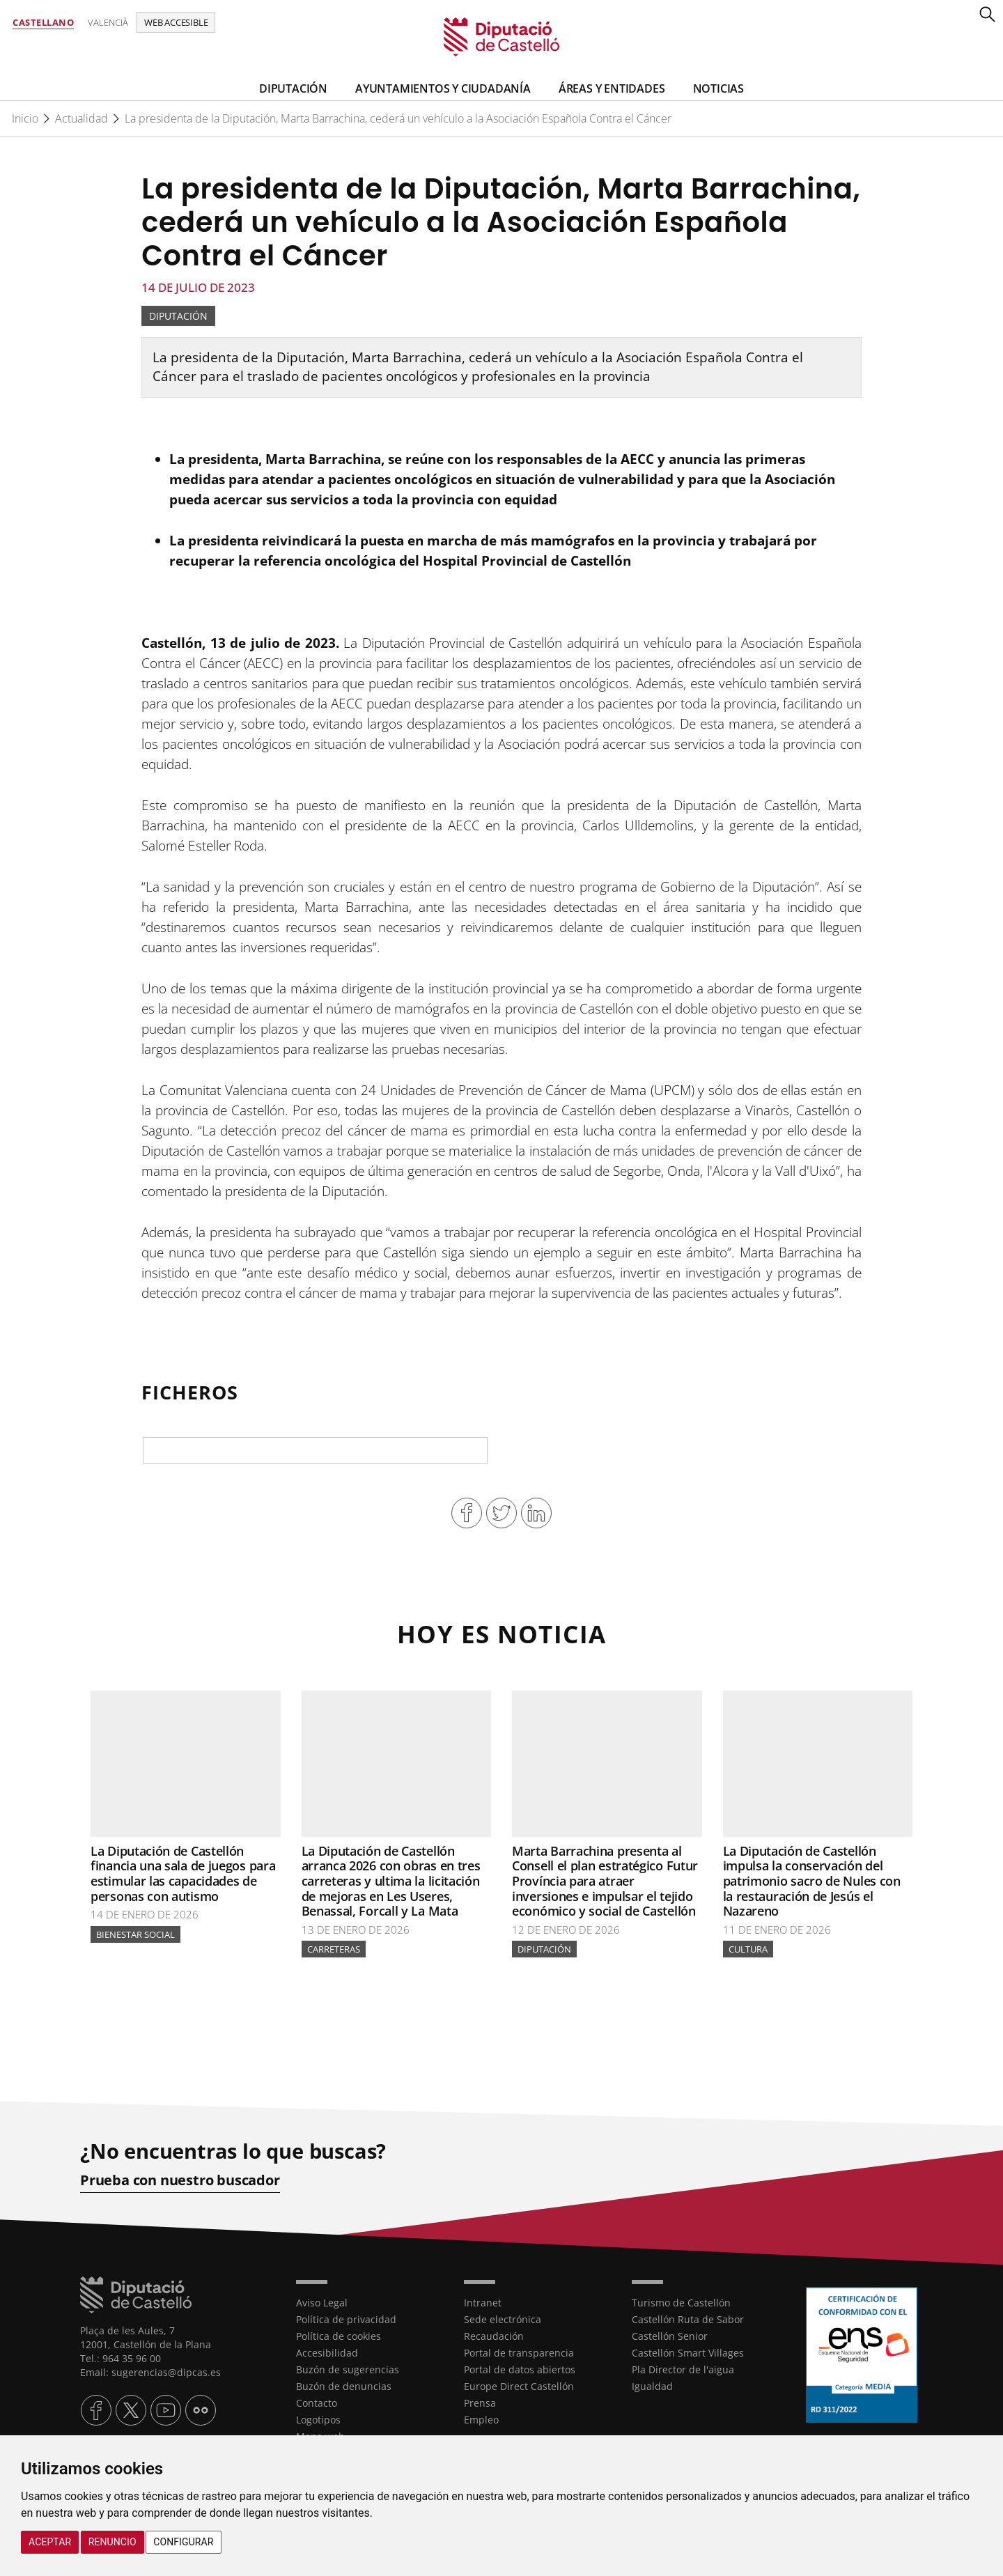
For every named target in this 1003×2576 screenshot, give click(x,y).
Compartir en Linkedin (536, 1513)
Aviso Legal (322, 2302)
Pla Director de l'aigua (683, 2369)
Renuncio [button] (112, 2541)
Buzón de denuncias (343, 2386)
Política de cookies (338, 2336)
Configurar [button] (183, 2541)
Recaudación (494, 2336)
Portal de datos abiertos (519, 2369)
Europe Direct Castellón (519, 2386)
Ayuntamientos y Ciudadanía (443, 88)
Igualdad (652, 2386)
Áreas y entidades (612, 88)
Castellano (43, 22)
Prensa (480, 2403)
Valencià (108, 22)
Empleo (481, 2419)
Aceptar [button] (50, 2541)
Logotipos (318, 2419)
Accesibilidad (327, 2352)
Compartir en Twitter (501, 1513)
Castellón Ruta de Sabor (688, 2319)
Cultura (748, 1949)
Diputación (293, 88)
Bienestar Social (135, 1934)
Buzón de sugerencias (347, 2369)
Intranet (483, 2302)
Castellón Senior (670, 2336)
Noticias (718, 88)
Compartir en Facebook (466, 1513)
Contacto (316, 2403)
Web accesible (176, 22)
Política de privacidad (346, 2319)
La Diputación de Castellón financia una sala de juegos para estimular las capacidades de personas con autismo (183, 1873)
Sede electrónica (502, 2319)
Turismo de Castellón (681, 2302)
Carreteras (333, 1949)
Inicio (25, 118)
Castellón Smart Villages (688, 2352)
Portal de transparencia (519, 2352)
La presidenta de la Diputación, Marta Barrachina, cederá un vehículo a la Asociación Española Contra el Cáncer (398, 118)
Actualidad (81, 118)
